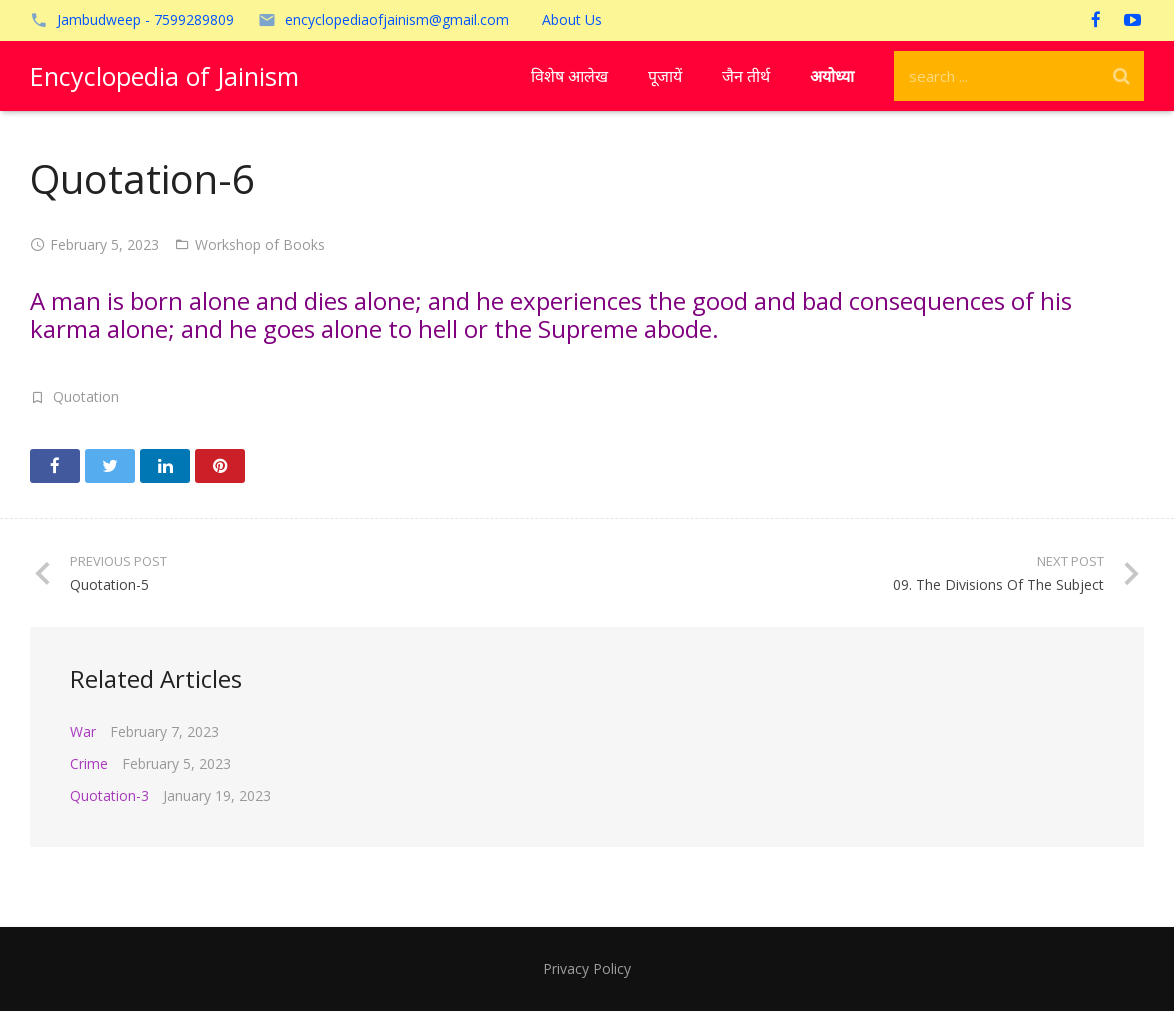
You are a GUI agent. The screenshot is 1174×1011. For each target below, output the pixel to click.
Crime (89, 763)
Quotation (86, 396)
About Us (572, 19)
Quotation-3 (109, 795)
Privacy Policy (587, 968)
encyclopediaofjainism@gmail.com (397, 19)
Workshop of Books (260, 244)
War (83, 731)
